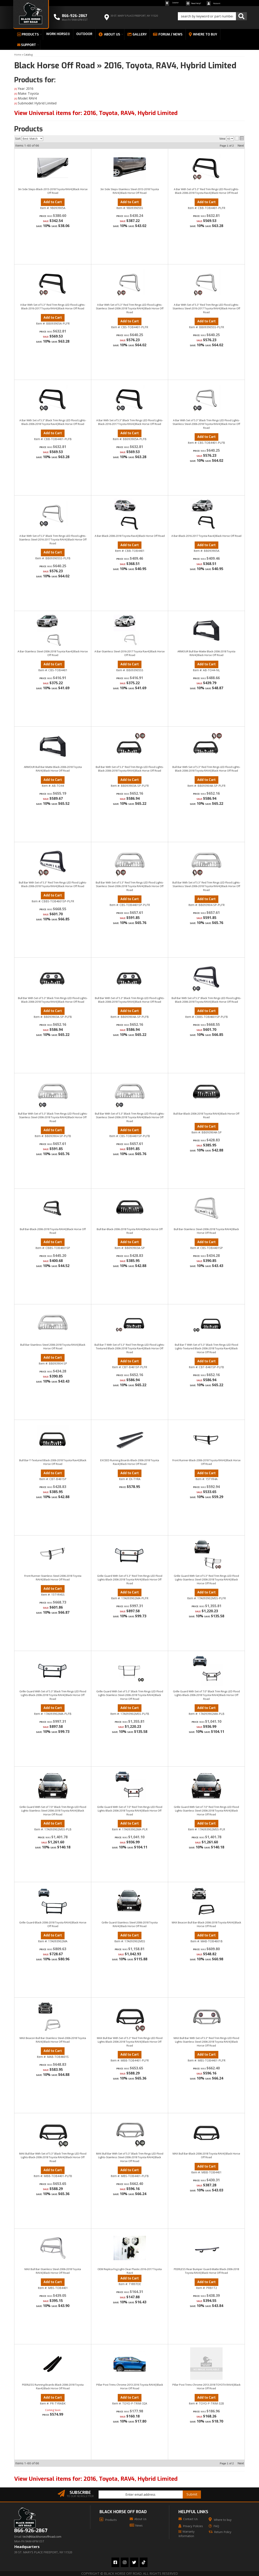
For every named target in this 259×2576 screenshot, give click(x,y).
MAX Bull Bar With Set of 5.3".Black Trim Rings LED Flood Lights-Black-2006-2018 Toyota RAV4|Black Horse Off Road (52, 2157)
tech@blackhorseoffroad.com (42, 2536)
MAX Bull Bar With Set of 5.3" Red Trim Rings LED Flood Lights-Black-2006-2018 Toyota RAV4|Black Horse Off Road (129, 2041)
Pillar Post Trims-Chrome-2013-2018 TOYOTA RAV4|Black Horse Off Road (206, 2386)
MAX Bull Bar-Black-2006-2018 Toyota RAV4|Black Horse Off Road (206, 2155)
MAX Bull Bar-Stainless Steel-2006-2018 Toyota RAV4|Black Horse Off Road (52, 2271)
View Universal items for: (96, 2479)
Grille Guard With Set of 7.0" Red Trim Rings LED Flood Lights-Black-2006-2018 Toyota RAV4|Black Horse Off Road (129, 1810)
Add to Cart (53, 1589)
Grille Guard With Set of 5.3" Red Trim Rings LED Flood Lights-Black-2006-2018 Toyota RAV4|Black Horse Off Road (129, 1579)
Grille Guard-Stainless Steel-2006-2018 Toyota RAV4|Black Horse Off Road (130, 1924)
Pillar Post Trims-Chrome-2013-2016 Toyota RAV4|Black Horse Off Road (129, 2386)
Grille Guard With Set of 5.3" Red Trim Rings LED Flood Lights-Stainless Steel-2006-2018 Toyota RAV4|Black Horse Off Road (206, 1579)
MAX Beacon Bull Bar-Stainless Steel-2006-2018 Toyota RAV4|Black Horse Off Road (53, 2039)
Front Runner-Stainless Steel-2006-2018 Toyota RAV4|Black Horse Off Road (52, 1577)
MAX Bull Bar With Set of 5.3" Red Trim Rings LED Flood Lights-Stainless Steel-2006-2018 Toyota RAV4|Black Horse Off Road (206, 2041)
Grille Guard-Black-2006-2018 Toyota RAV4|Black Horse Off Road (52, 1924)
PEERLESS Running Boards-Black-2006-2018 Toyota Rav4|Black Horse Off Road (53, 2386)
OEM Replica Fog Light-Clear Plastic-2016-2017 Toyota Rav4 (130, 2271)
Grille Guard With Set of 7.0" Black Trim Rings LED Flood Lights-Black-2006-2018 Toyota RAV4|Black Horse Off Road (206, 1694)
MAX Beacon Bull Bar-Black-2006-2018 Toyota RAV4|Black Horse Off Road (206, 1924)
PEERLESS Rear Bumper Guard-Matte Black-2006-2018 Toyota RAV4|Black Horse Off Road (206, 2271)
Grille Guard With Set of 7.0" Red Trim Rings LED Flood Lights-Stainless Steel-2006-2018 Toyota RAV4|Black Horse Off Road (206, 1810)
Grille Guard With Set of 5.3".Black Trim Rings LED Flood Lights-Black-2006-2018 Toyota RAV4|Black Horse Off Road (52, 1694)
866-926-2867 (30, 2531)
